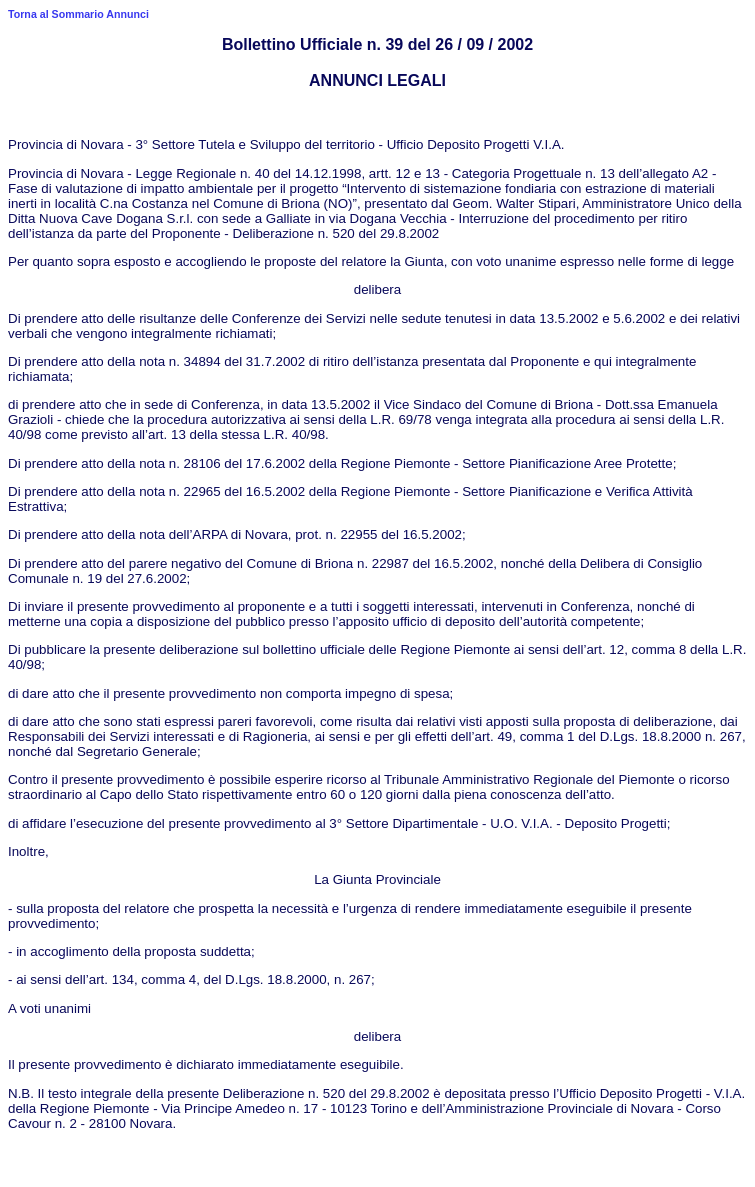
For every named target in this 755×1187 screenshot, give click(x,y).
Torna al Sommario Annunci (78, 14)
